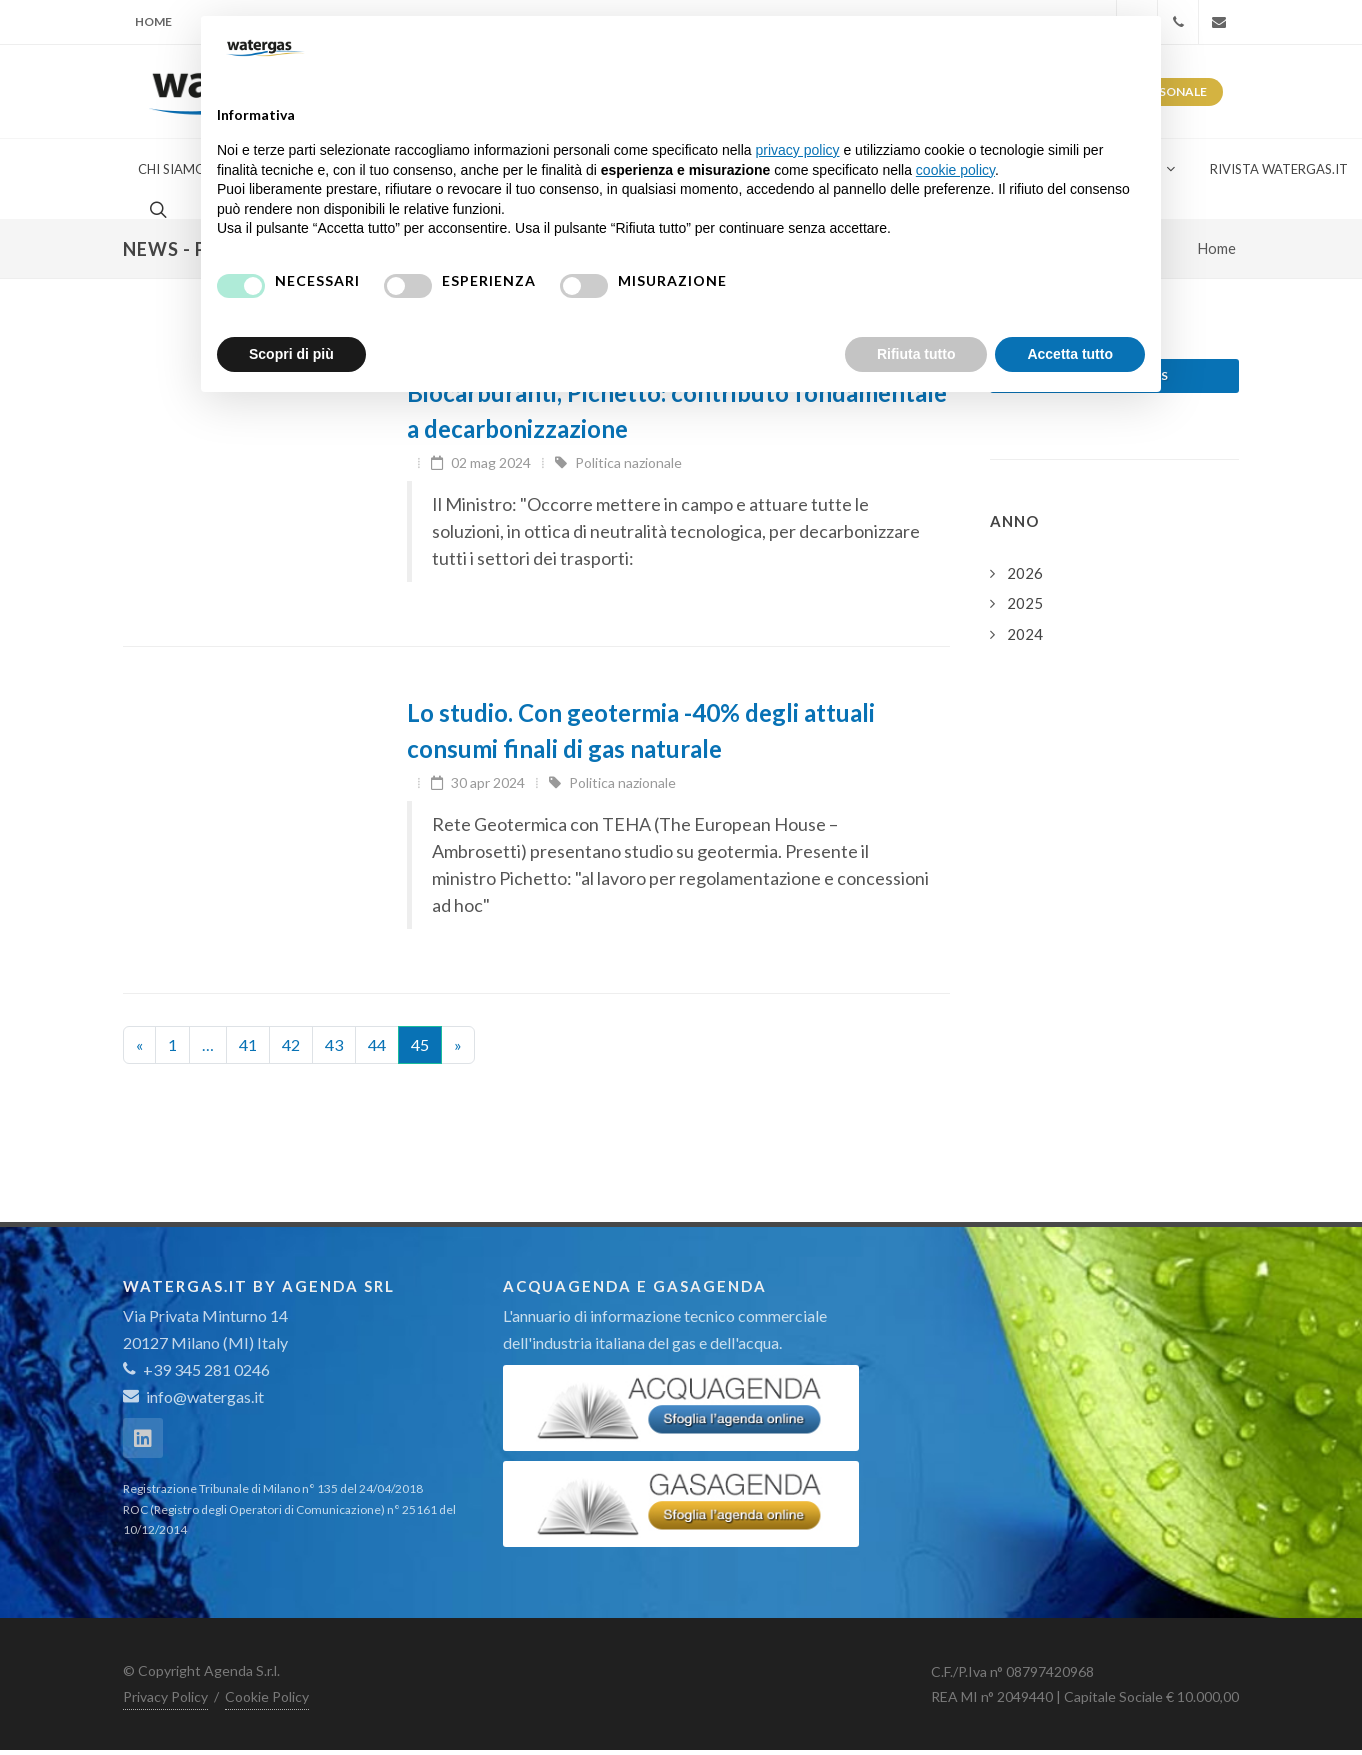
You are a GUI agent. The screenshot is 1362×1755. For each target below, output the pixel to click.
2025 (1025, 603)
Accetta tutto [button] (1070, 354)
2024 (1025, 634)
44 (377, 1044)
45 (420, 1044)
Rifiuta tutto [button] (916, 354)
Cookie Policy (267, 1696)
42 (291, 1044)
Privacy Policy (165, 1696)
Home (153, 21)
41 (248, 1044)
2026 (1025, 573)
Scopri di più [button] (291, 354)
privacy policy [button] (798, 150)
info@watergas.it (205, 1396)
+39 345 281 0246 (196, 1369)
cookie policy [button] (955, 170)
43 (334, 1044)
